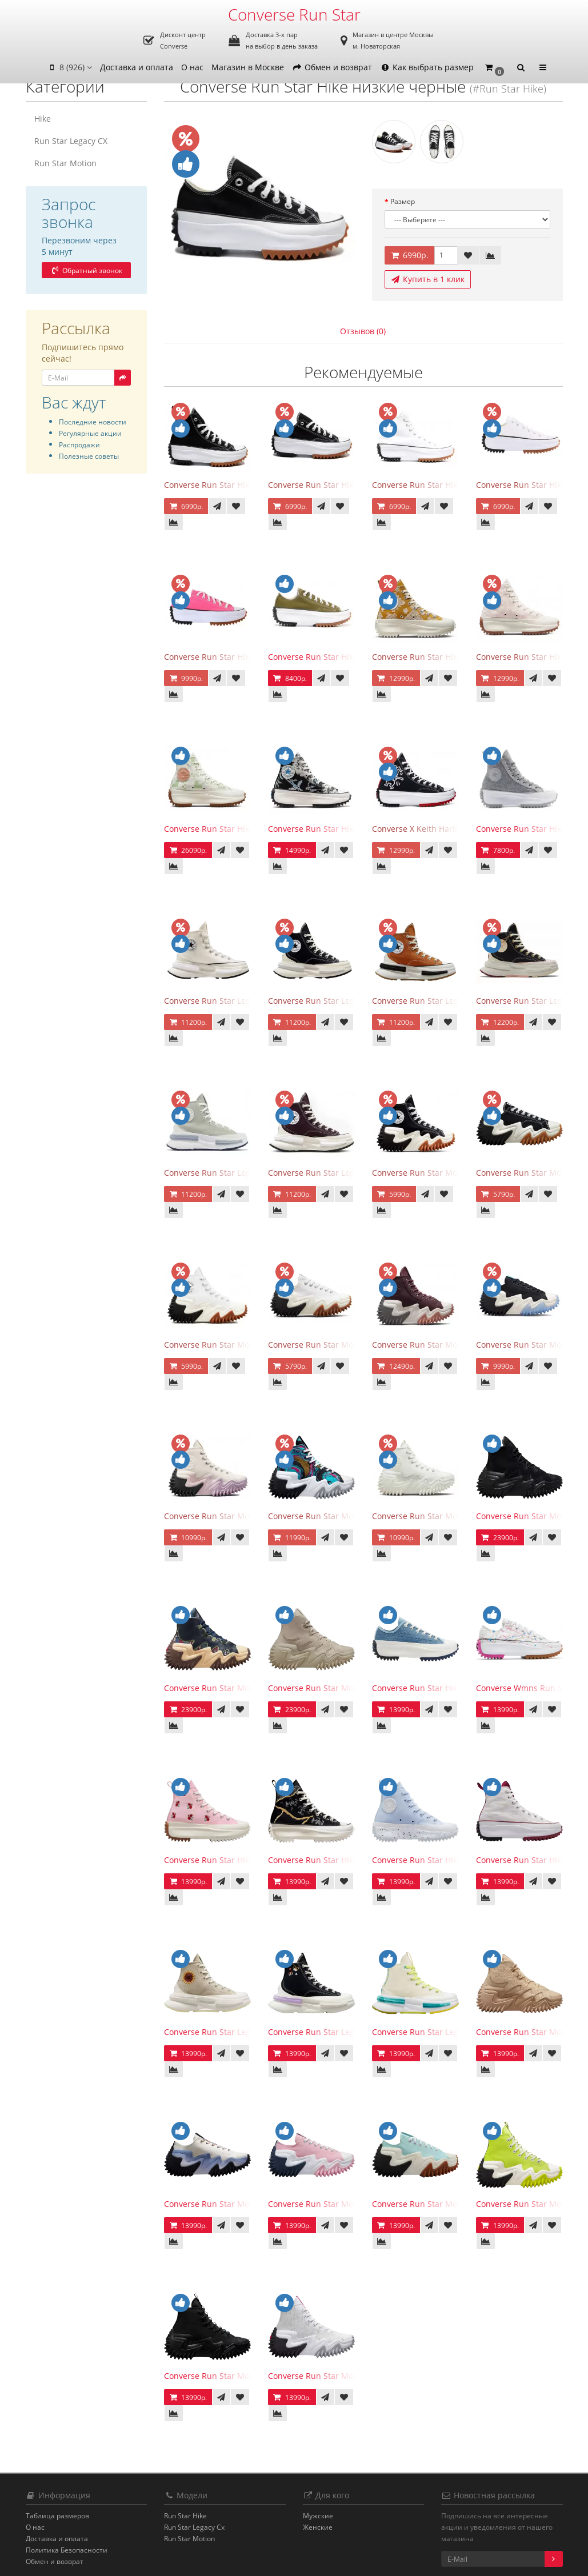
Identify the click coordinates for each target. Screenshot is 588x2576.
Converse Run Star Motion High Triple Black (247, 2375)
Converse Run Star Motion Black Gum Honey (456, 1172)
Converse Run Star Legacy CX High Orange (453, 1000)
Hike (42, 118)
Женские (318, 2527)
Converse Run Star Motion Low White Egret (350, 1344)
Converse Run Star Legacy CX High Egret (240, 1000)
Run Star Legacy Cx (194, 2527)
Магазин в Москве (247, 67)
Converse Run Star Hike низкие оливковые (350, 656)
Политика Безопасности (66, 2550)
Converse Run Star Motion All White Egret (451, 1516)
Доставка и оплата (136, 67)
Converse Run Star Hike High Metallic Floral (351, 1859)
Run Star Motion (65, 163)
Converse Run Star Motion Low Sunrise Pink (351, 2203)
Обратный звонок (86, 270)
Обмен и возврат (332, 67)
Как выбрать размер (427, 67)
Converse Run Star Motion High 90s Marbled (353, 1516)
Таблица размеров (57, 2516)
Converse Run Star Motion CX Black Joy (237, 1687)
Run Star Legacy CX (70, 140)
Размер (402, 201)
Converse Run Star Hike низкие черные (344, 484)
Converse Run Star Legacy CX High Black (344, 1000)
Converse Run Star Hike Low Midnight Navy (454, 1687)
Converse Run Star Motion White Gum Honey (249, 1344)
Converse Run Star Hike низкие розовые (242, 656)
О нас (192, 67)
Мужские (318, 2516)
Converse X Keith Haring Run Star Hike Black (456, 828)
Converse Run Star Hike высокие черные (243, 484)
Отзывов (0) (363, 331)
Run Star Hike (185, 2516)
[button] (494, 67)
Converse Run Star (294, 14)
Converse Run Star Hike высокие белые (448, 484)
